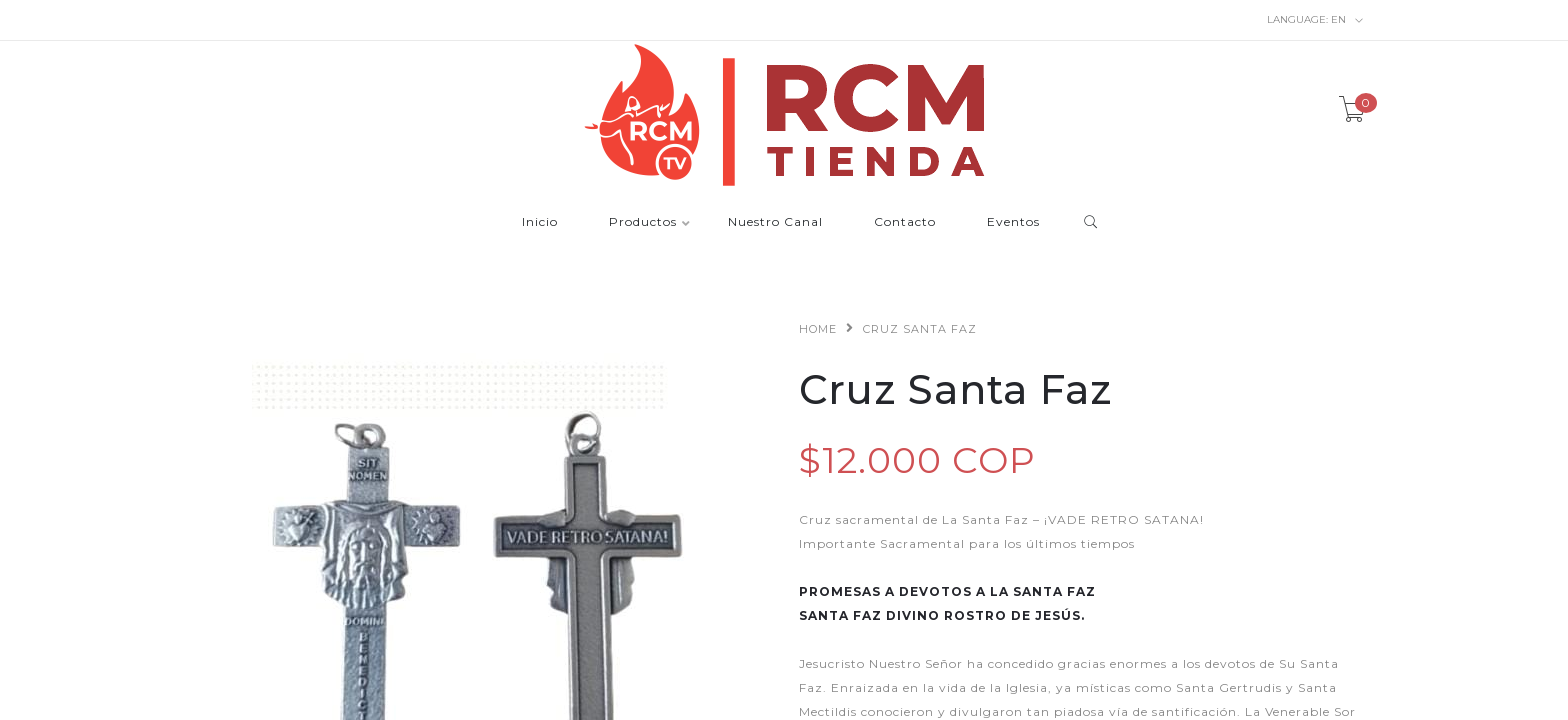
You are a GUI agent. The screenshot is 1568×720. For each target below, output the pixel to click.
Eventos (1013, 222)
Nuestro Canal (775, 222)
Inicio (540, 222)
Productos (643, 222)
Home (818, 329)
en (1315, 20)
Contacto (905, 222)
